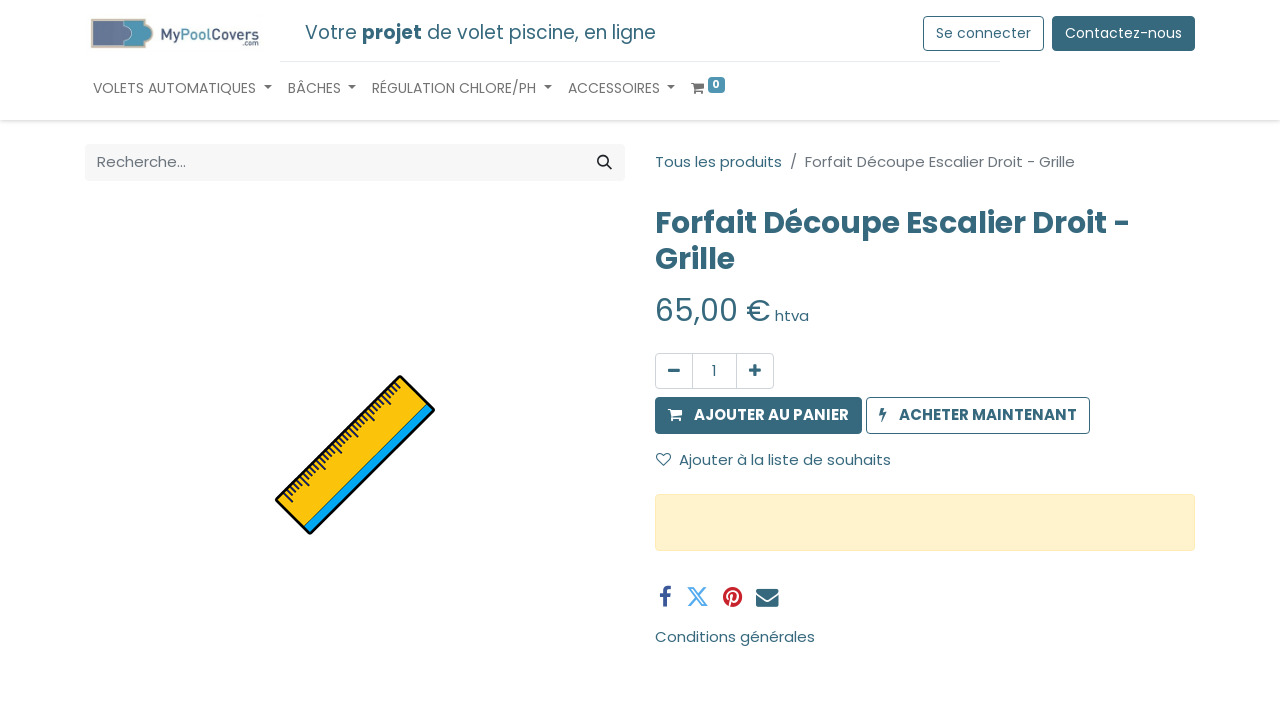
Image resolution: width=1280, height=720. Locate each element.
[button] (758, 415)
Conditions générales (735, 636)
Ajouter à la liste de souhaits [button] (773, 459)
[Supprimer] (674, 371)
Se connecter (983, 33)
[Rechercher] (604, 162)
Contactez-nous (1123, 33)
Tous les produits (718, 161)
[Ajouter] (755, 371)
